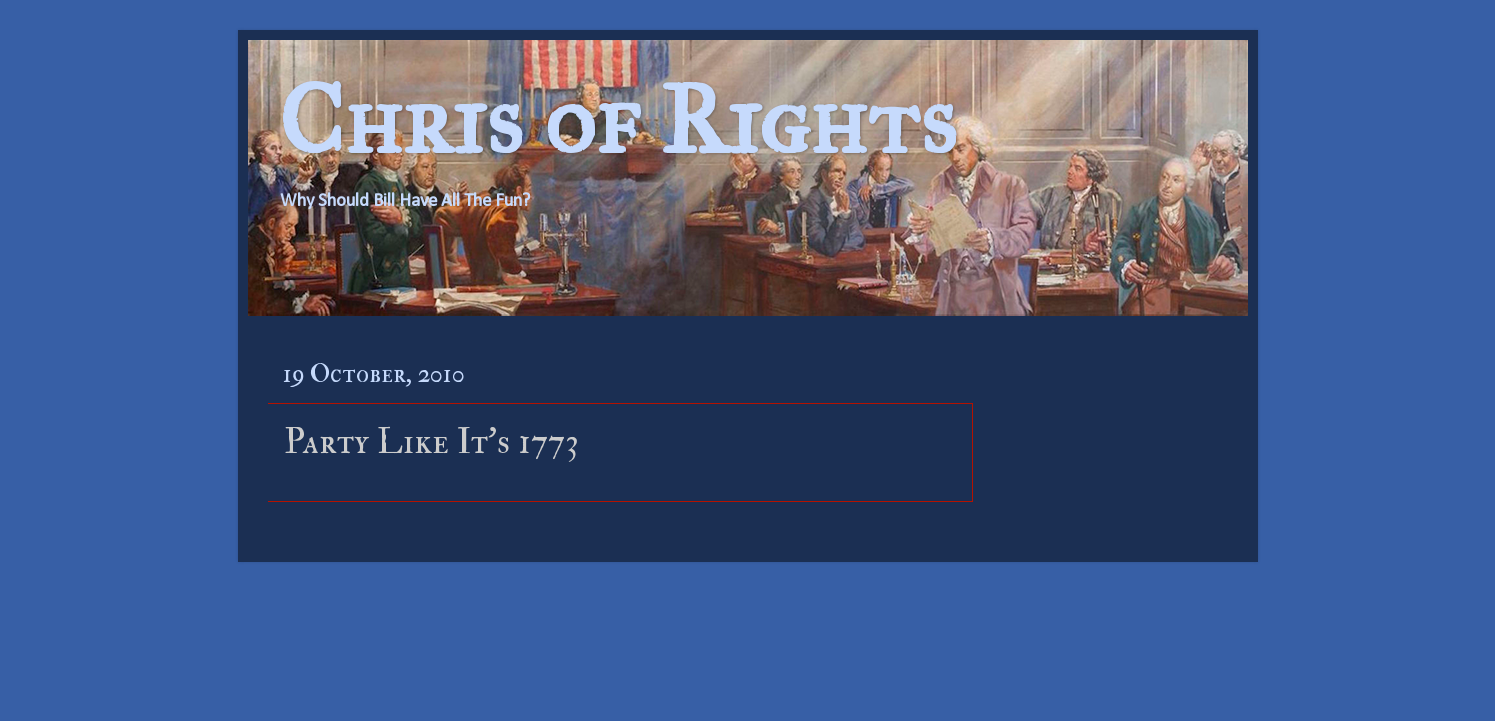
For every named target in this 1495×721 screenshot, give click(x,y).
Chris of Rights (617, 120)
